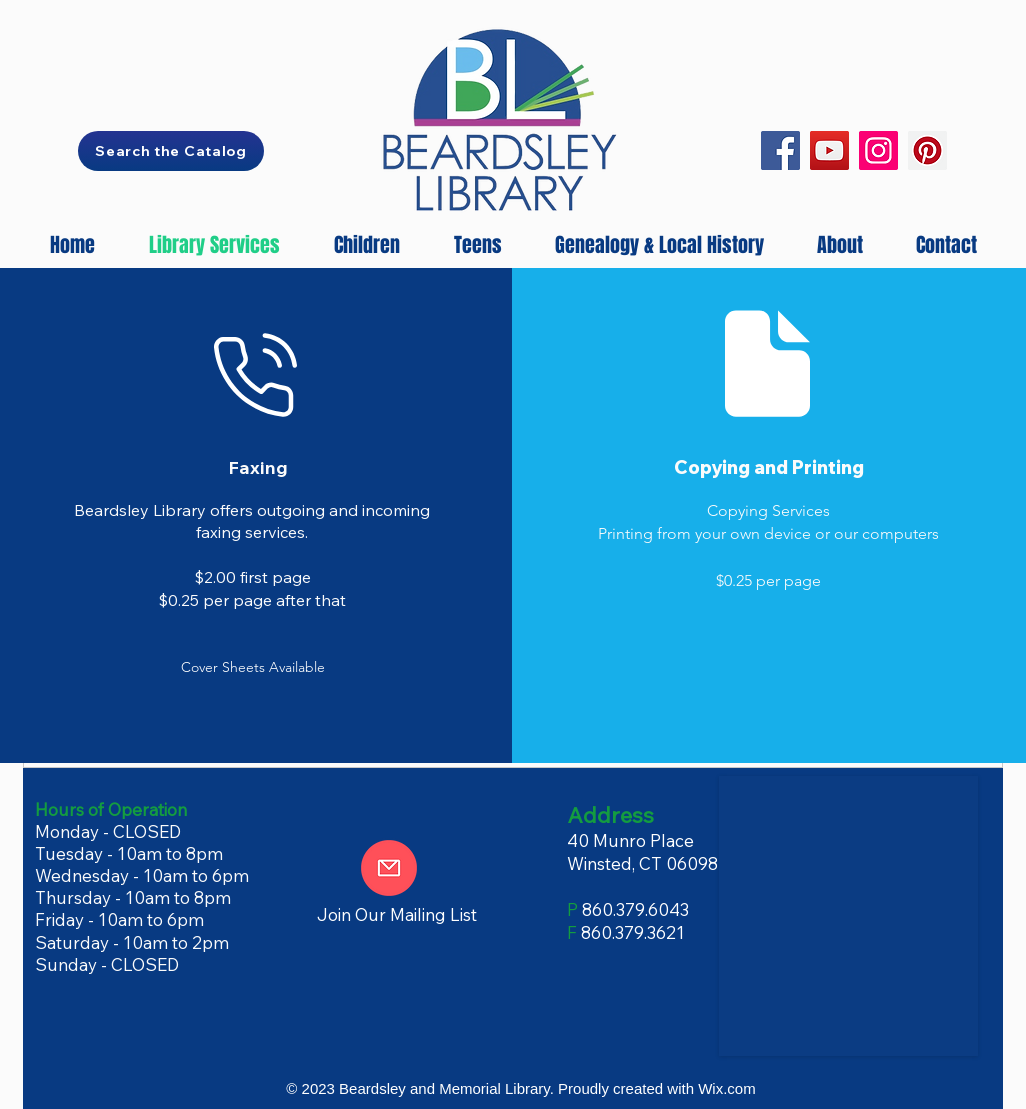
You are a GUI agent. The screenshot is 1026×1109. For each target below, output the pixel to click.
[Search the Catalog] (171, 151)
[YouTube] (829, 150)
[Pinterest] (927, 150)
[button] (253, 667)
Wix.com (727, 1088)
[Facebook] (780, 150)
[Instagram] (878, 150)
